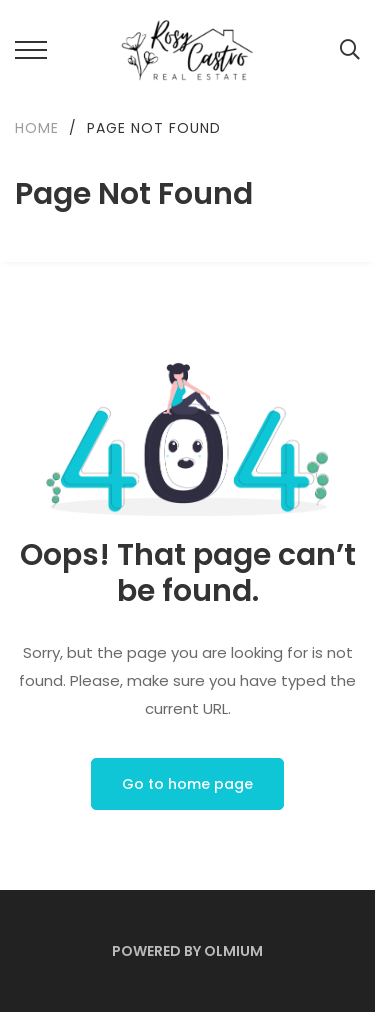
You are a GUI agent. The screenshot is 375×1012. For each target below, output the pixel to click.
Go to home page (187, 784)
